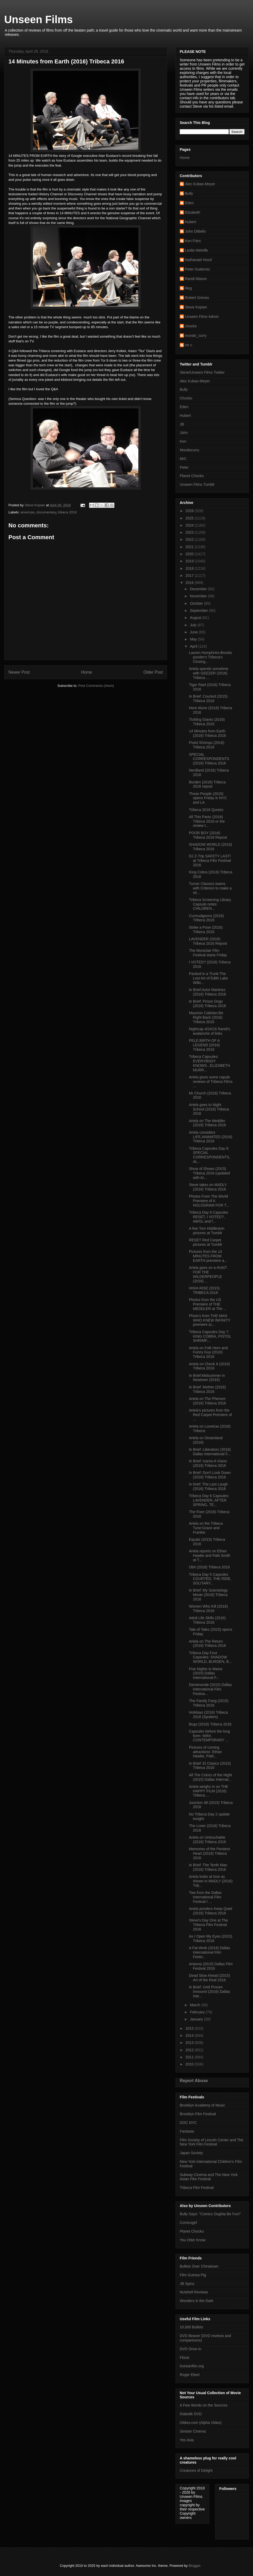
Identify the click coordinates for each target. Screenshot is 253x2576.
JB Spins (187, 2284)
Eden (189, 203)
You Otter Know (193, 2240)
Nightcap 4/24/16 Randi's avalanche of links (209, 1031)
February (198, 2012)
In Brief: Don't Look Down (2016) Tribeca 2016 (210, 1474)
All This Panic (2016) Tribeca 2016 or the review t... (207, 821)
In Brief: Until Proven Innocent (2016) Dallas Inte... (209, 1991)
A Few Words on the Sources (203, 2405)
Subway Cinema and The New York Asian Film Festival (209, 2177)
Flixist (184, 2357)
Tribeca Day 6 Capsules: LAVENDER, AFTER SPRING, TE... (209, 1500)
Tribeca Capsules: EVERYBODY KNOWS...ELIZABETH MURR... (209, 1063)
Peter (184, 467)
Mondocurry (189, 450)
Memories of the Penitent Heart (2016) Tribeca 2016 (209, 1853)
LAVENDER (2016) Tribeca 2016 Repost (208, 941)
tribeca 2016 (67, 512)
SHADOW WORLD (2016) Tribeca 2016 (210, 846)
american (28, 512)
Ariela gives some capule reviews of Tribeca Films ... (210, 1081)
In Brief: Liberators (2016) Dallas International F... (210, 1451)
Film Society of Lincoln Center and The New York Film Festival (211, 2142)
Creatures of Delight (196, 2470)
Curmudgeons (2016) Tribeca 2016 (206, 918)
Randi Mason (196, 279)
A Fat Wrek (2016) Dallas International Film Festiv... (209, 1952)
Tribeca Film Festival (197, 2187)
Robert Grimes (197, 298)
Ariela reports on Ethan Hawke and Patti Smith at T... (209, 1555)
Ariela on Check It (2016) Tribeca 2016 (209, 1366)
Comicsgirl (188, 2222)
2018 (190, 568)
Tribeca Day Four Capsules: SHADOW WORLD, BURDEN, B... (210, 1657)
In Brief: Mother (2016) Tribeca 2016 (207, 1389)
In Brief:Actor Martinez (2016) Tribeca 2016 (207, 992)
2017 (190, 575)
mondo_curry (196, 335)
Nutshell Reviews (194, 2292)
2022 (190, 539)
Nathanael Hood (198, 260)
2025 (190, 518)
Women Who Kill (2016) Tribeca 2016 (208, 1608)
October (197, 603)
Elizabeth (192, 212)
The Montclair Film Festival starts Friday (208, 952)
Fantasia (187, 2131)
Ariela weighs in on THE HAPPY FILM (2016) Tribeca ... (208, 1791)
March (195, 2005)
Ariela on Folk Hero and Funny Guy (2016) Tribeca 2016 (208, 1352)
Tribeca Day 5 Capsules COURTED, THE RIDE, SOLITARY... (210, 1578)
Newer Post (19, 672)
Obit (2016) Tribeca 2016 (209, 1567)
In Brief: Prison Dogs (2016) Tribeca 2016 (207, 1003)
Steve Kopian (196, 307)
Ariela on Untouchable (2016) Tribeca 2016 (207, 1839)
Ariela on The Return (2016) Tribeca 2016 (207, 1643)
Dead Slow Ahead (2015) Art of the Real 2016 (209, 1977)
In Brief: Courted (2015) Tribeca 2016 (208, 698)
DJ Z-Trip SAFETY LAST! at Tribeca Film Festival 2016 (210, 860)
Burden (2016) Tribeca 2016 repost (207, 784)
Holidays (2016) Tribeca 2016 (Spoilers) (208, 1714)
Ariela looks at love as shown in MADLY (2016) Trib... (210, 1881)
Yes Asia (187, 2440)
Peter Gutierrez (197, 269)
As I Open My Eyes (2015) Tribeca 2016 (210, 1938)
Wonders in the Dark (196, 2301)
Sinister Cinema (193, 2431)
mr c (188, 345)
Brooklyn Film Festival (198, 2114)
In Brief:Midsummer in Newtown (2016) (207, 1377)
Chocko (186, 398)
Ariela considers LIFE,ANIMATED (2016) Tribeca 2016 (210, 1136)
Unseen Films (38, 19)
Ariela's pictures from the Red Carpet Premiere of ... (210, 1414)
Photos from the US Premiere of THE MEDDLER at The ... (207, 1304)
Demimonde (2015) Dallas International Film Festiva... (210, 1689)
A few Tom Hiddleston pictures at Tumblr (206, 1230)
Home (86, 672)
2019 (190, 561)
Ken (183, 441)
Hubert (190, 222)
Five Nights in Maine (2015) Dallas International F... (205, 1673)
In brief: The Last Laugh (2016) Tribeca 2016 (208, 1486)
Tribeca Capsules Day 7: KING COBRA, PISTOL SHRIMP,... (210, 1336)
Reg (188, 288)
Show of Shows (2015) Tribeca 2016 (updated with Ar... (209, 1173)
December (199, 589)
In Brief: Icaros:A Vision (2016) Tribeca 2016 (208, 1463)
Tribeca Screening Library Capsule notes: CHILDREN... (210, 904)
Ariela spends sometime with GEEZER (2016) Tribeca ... (208, 673)
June (194, 632)
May (194, 639)
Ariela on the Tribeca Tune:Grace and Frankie (206, 1527)
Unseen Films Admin (202, 316)
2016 (190, 583)
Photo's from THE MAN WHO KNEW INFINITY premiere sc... (209, 1320)
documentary (46, 512)
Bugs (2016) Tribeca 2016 (210, 1724)
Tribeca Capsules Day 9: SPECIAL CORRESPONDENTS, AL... (209, 1155)
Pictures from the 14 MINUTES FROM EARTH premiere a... (208, 1256)
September (199, 610)
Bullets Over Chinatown (199, 2266)
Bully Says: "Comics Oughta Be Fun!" (210, 2214)
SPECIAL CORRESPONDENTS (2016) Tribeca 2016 (209, 759)
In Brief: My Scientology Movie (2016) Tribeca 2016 (208, 1594)
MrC (183, 459)
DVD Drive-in (190, 2349)
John (184, 433)
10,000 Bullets (191, 2327)
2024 (190, 525)
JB (182, 424)
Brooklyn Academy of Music (202, 2105)
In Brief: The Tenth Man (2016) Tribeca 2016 (208, 1867)
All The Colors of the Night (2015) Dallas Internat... (210, 1777)
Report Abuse (194, 2080)
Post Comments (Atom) (96, 686)
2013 (190, 2042)
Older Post (153, 672)
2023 (190, 532)
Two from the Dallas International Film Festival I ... (205, 1897)
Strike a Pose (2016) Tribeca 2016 (206, 929)
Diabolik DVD (191, 2414)
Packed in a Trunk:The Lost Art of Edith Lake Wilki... (208, 978)
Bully (189, 193)
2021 (190, 547)
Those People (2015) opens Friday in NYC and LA (208, 798)
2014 (190, 2035)
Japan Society (191, 2153)
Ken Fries (193, 241)
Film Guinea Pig (193, 2275)
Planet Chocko (192, 476)
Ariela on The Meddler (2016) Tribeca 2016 (207, 1123)
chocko (191, 326)
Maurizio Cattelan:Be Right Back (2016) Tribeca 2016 (206, 1017)
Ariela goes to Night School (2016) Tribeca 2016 (209, 1109)
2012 (190, 2050)
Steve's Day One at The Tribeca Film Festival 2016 (208, 1924)
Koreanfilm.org (192, 2366)
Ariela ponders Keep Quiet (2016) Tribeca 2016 (210, 1911)
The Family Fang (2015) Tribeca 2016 (208, 1703)
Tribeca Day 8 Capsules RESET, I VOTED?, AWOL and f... (208, 1216)
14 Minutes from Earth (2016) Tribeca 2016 (207, 733)
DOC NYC (188, 2122)
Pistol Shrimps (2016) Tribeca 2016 (206, 745)
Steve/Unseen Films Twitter (202, 372)
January (197, 2019)
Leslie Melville (196, 250)
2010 (190, 2064)
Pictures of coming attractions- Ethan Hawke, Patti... (205, 1751)
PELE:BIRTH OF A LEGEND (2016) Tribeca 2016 (204, 1045)
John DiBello (195, 231)
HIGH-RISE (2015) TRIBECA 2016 (204, 1290)
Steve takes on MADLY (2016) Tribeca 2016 (208, 1187)
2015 (190, 2028)
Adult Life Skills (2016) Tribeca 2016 (207, 1620)
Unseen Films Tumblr (197, 484)
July (193, 625)
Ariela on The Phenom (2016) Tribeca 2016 (207, 1401)
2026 (190, 511)
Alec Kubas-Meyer (200, 184)
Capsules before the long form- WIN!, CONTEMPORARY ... (209, 1735)
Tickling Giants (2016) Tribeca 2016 (207, 721)
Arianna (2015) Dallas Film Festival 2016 (211, 1966)
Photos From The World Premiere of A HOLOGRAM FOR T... (209, 1200)
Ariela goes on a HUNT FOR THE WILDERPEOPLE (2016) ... (208, 1274)
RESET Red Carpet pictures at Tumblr (205, 1242)
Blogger (194, 2566)
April (194, 646)
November (199, 596)
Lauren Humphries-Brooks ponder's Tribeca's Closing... (210, 657)
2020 (190, 554)
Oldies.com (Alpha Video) (200, 2422)
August (196, 618)
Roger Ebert (190, 2375)
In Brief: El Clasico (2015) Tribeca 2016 (210, 1765)
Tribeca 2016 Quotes (206, 810)
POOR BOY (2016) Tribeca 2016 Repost (208, 835)
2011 (190, 2057)
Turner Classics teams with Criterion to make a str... (210, 888)
